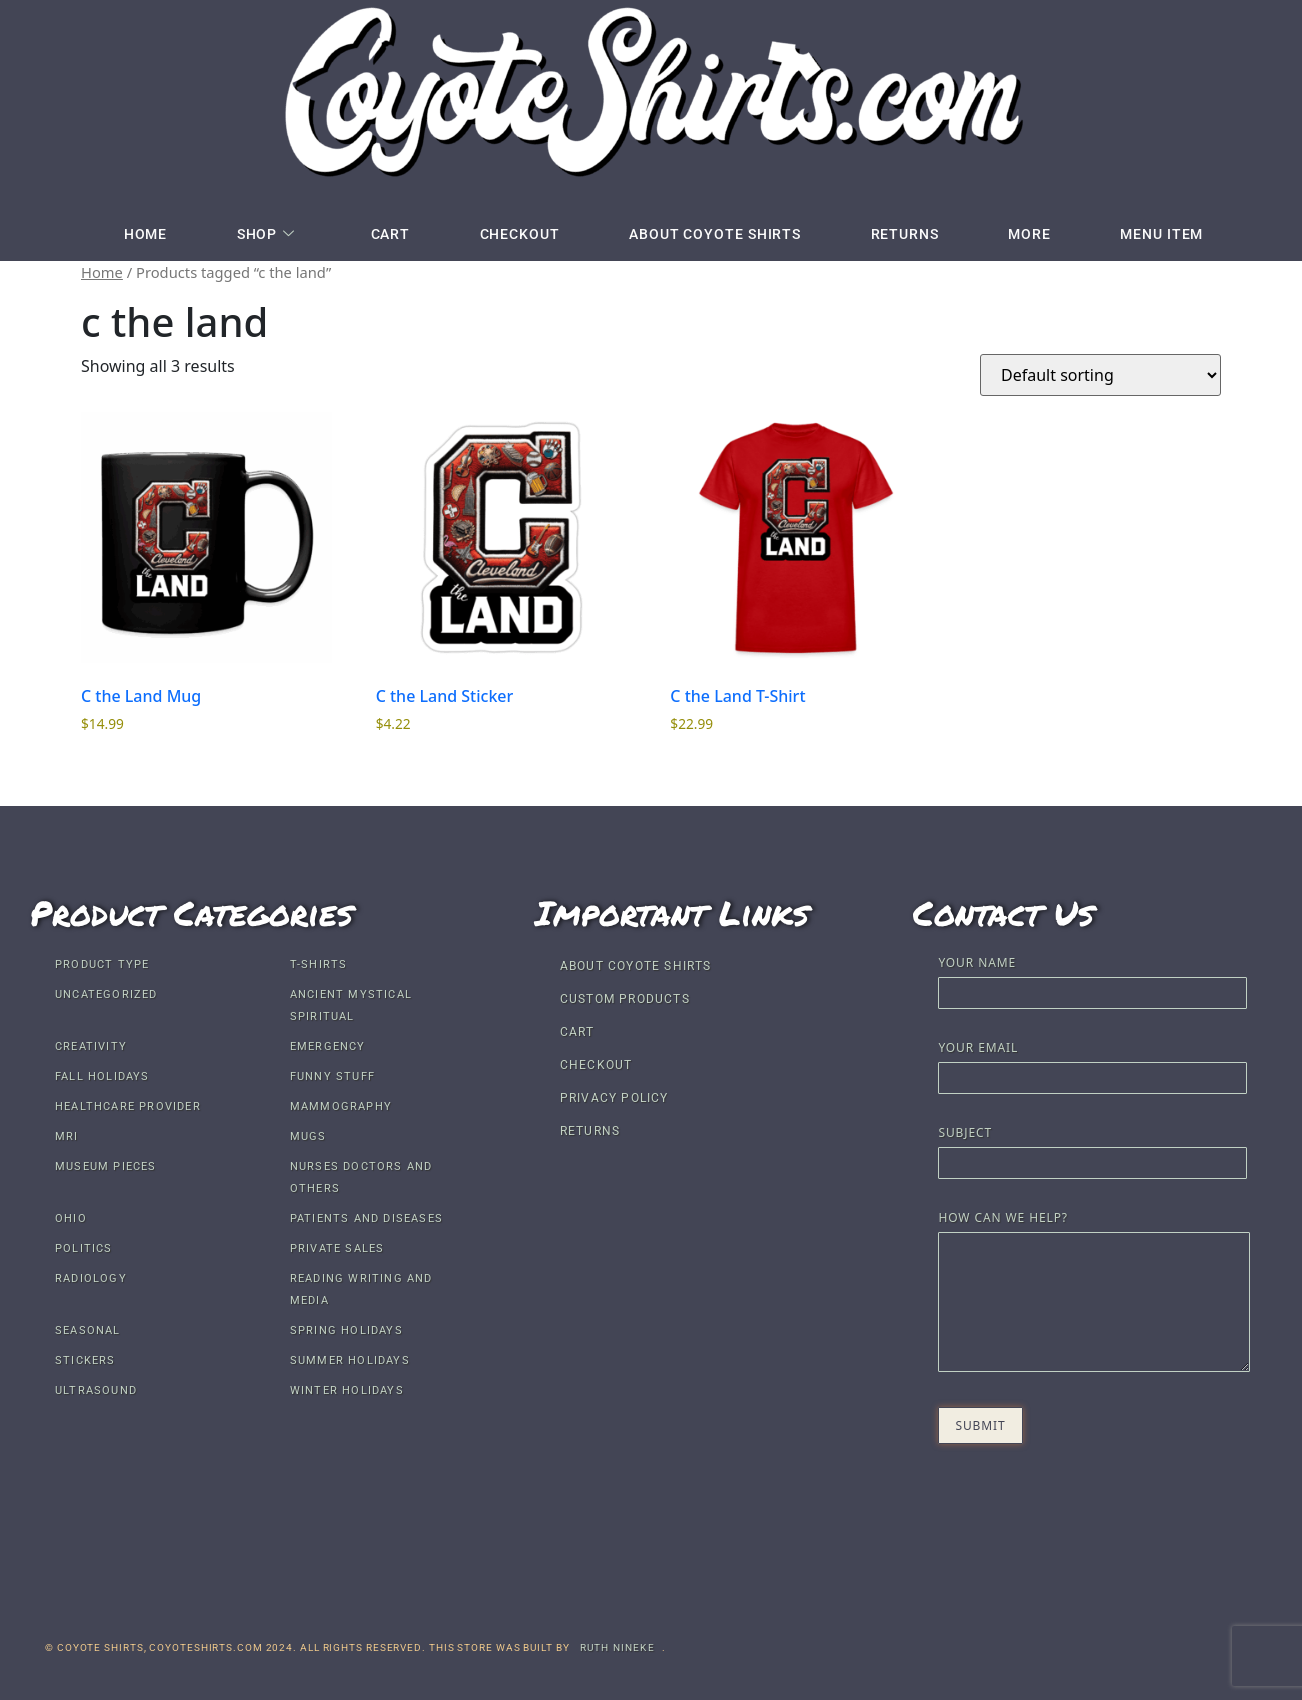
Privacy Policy (614, 1098)
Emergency (328, 1046)
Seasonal (88, 1330)
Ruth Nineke (617, 1647)
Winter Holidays (347, 1390)
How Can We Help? (1092, 1293)
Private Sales (337, 1248)
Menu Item (1163, 234)
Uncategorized (106, 994)
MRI (67, 1136)
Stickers (85, 1360)
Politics (84, 1248)
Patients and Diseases (366, 1218)
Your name (1092, 979)
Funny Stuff (332, 1076)
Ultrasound (96, 1390)
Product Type (102, 964)
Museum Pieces (106, 1166)
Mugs (308, 1136)
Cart (390, 234)
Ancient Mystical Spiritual (351, 1005)
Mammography (341, 1106)
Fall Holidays (102, 1076)
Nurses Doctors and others (361, 1177)
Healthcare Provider (128, 1106)
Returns (906, 234)
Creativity (91, 1046)
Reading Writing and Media (361, 1289)
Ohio (71, 1218)
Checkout (519, 234)
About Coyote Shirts (715, 234)
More (1031, 234)
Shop (264, 234)
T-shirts (319, 964)
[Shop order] (1100, 375)
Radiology (91, 1278)
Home (143, 234)
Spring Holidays (346, 1330)
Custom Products (625, 999)
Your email (1092, 1064)
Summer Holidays (350, 1360)
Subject (1092, 1149)
